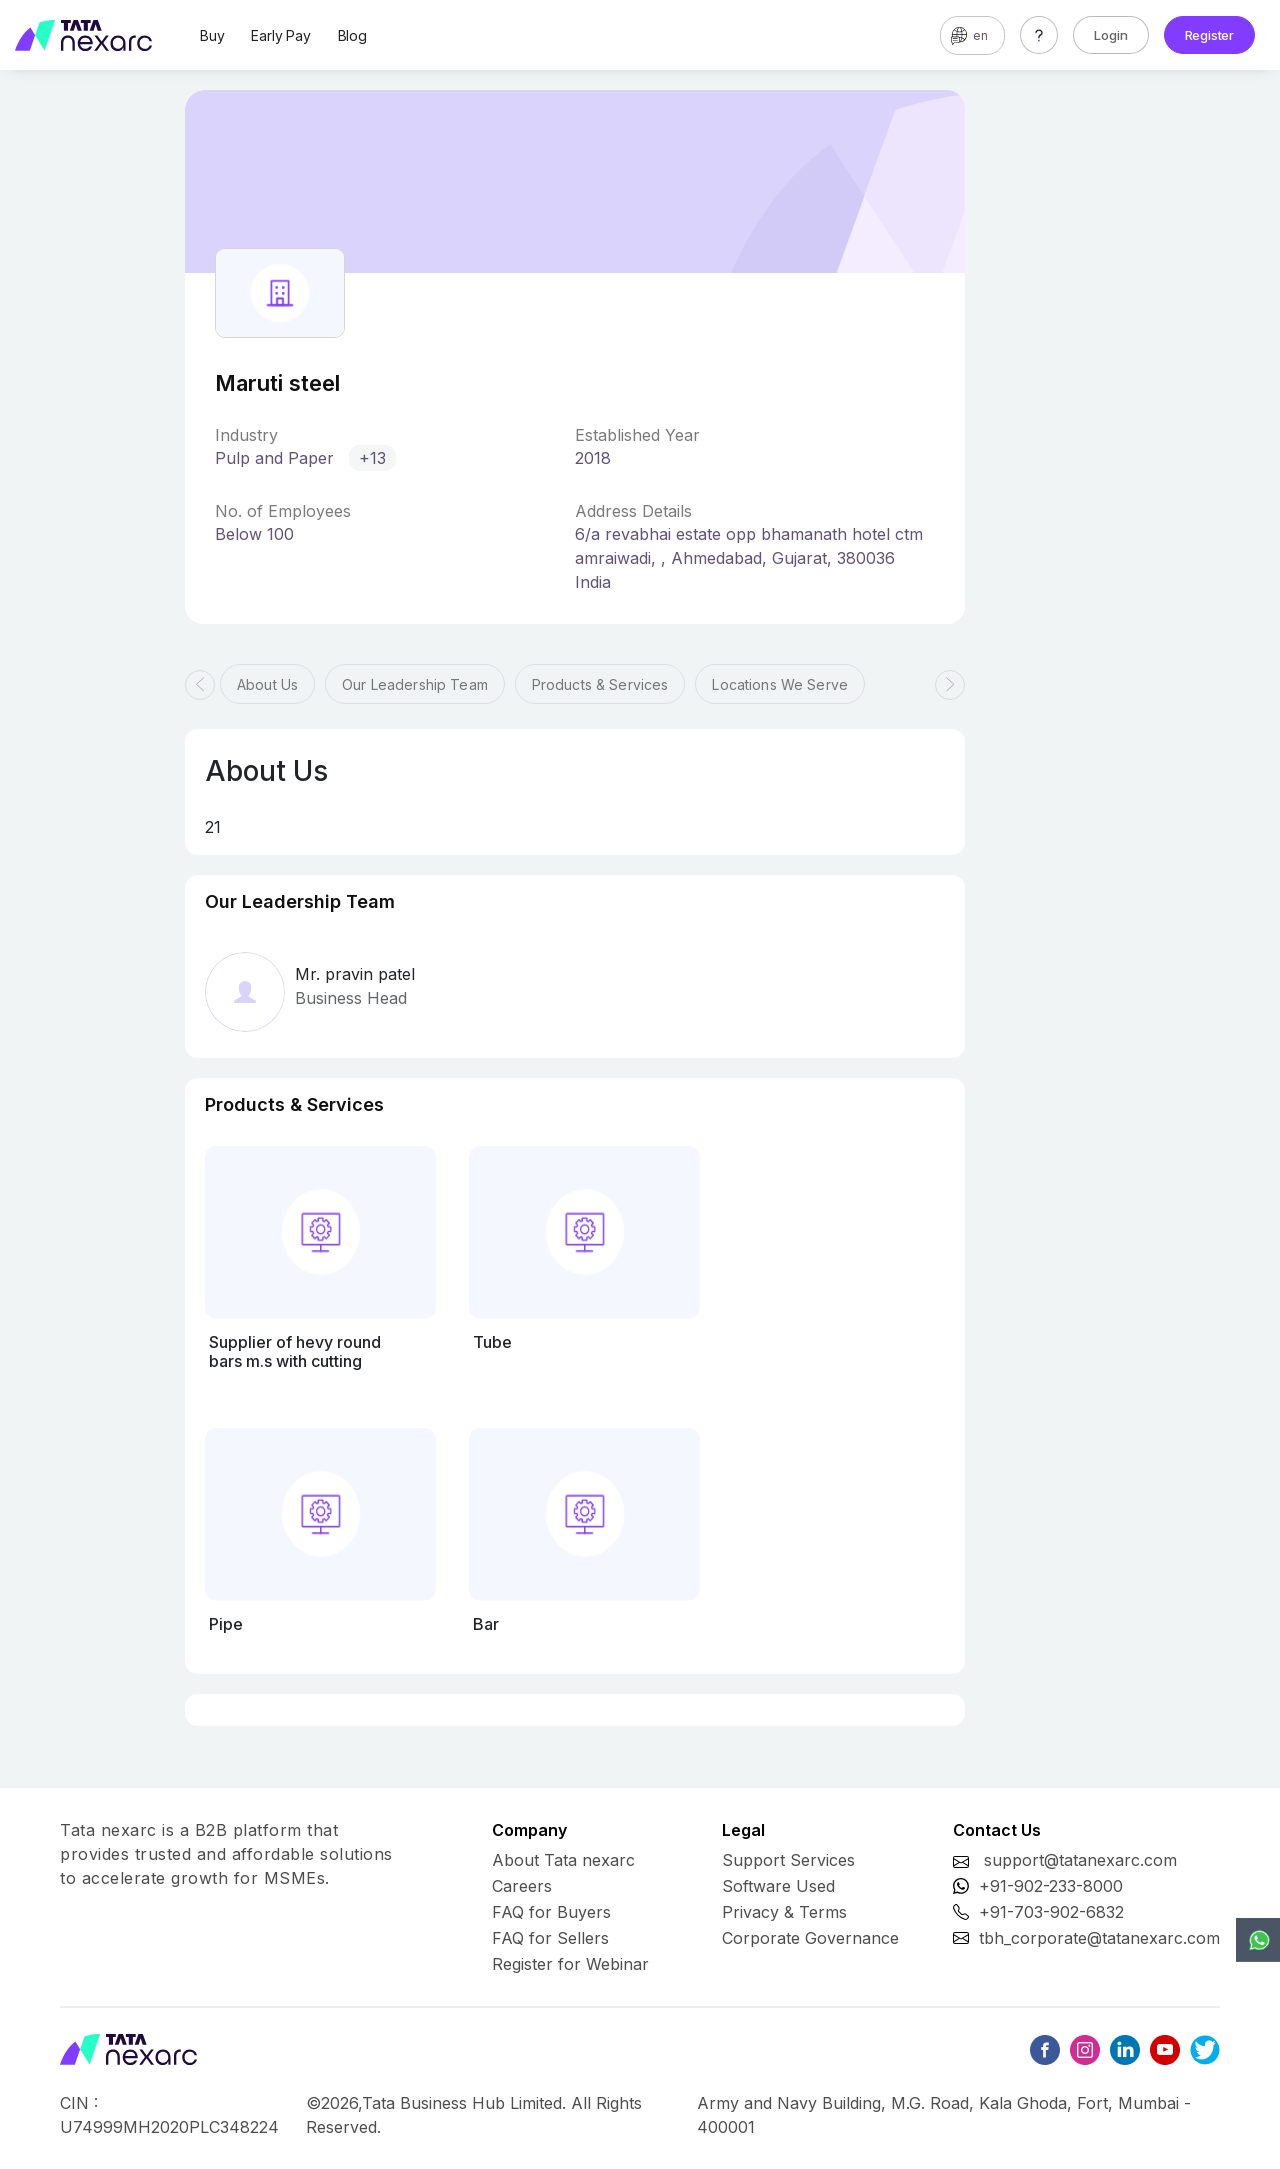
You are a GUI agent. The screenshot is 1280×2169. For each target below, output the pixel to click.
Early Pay (280, 35)
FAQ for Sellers (550, 1938)
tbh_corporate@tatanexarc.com (1099, 1938)
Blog (352, 35)
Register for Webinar (570, 1964)
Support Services (788, 1860)
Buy (212, 35)
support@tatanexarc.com (1080, 1860)
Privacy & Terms (784, 1912)
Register (1209, 35)
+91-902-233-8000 (1051, 1886)
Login (1111, 35)
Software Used (778, 1886)
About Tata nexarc (563, 1860)
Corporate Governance (810, 1938)
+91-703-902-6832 (1051, 1912)
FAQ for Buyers (551, 1912)
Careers (522, 1886)
